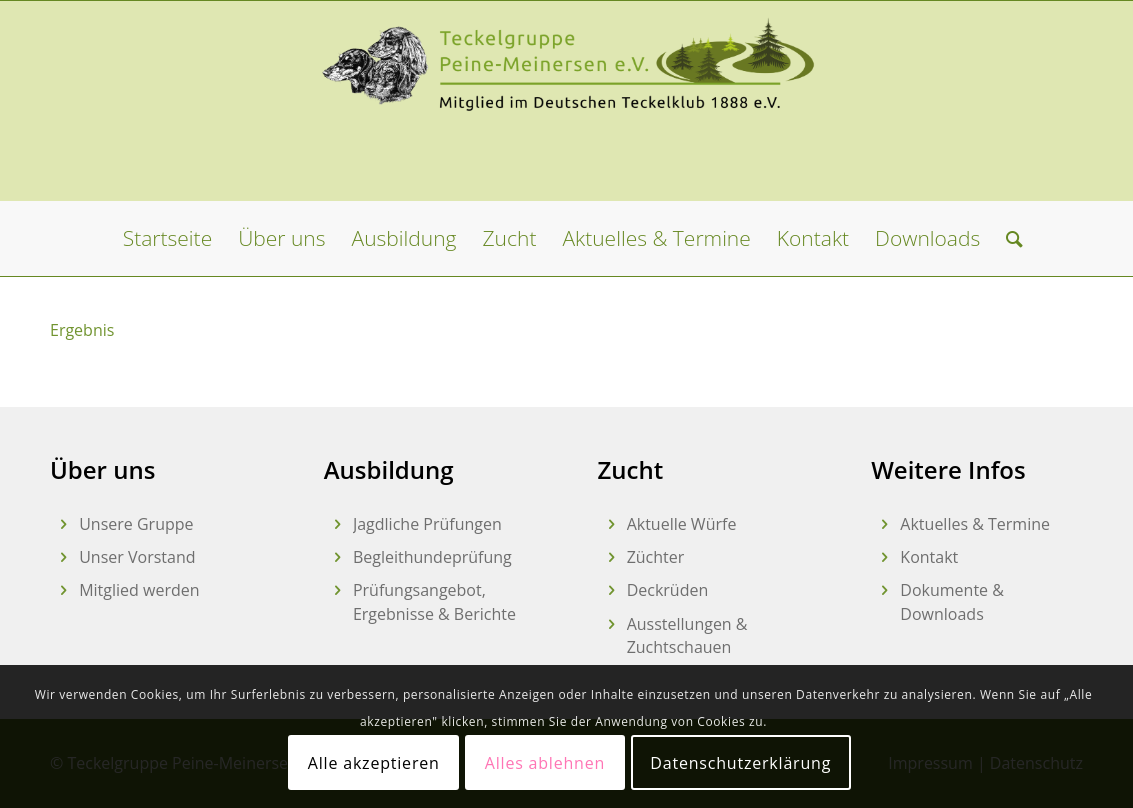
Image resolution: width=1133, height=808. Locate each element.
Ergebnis (82, 330)
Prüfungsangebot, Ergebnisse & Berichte (434, 601)
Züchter (656, 557)
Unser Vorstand (137, 557)
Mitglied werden (139, 590)
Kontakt (929, 557)
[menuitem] (167, 238)
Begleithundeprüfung (432, 557)
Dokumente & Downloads (952, 601)
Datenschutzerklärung (740, 763)
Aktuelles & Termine (975, 524)
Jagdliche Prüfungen (427, 524)
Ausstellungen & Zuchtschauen (687, 635)
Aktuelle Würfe (682, 524)
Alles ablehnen (545, 763)
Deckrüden (668, 590)
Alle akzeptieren (374, 763)
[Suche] (1008, 238)
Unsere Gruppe (136, 524)
